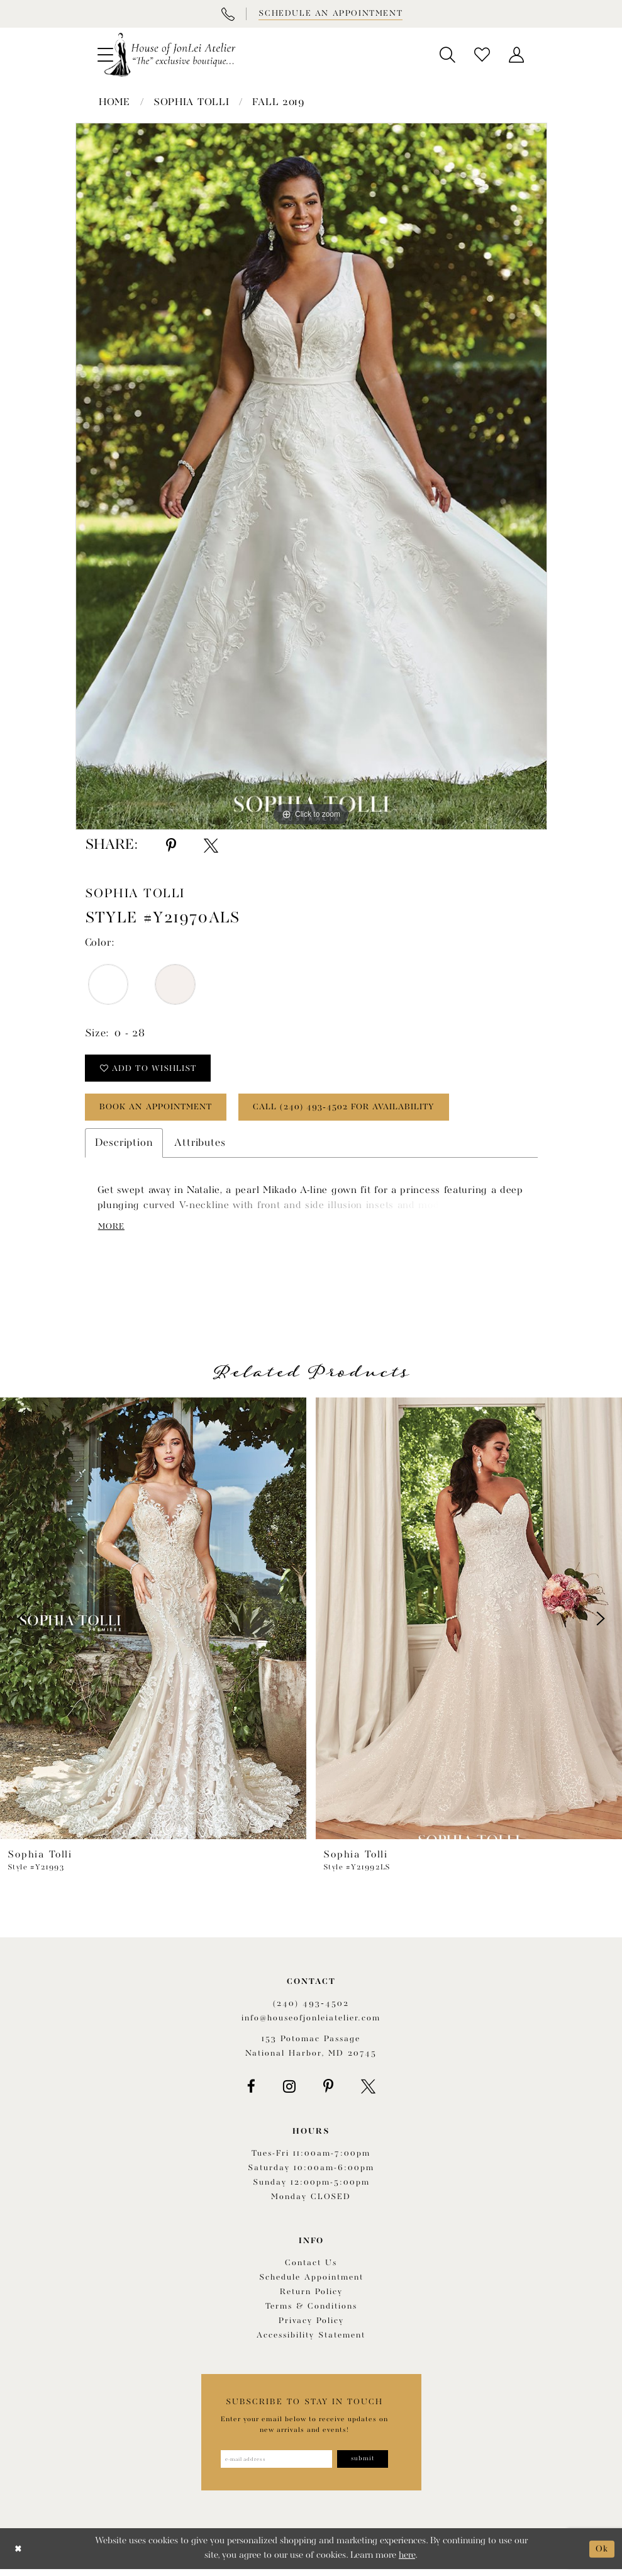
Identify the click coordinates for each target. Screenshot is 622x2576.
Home (114, 102)
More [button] (113, 1231)
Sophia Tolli (191, 102)
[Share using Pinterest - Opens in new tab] (171, 845)
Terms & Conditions (311, 2312)
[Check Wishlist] (482, 54)
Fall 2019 (278, 102)
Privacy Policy (311, 2326)
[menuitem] (447, 54)
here (407, 2561)
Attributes (199, 1147)
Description (124, 1147)
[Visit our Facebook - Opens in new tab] (251, 2091)
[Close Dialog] (19, 2556)
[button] (447, 54)
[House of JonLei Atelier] (170, 55)
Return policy (311, 2297)
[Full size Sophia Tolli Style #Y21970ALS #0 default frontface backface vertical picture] (311, 476)
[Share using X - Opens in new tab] (211, 845)
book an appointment (162, 1111)
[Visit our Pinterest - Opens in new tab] (328, 2091)
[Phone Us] (228, 14)
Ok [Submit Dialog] (601, 2555)
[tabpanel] (311, 476)
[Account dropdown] (516, 54)
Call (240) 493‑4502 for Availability (362, 1111)
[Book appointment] (329, 14)
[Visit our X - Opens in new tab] (368, 2091)
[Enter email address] (275, 2465)
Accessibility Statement (311, 2341)
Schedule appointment (311, 2283)
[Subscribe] (366, 2465)
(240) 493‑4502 (310, 2008)
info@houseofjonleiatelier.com (311, 2023)
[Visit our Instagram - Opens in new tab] (289, 2091)
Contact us (311, 2268)
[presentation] (153, 1624)
